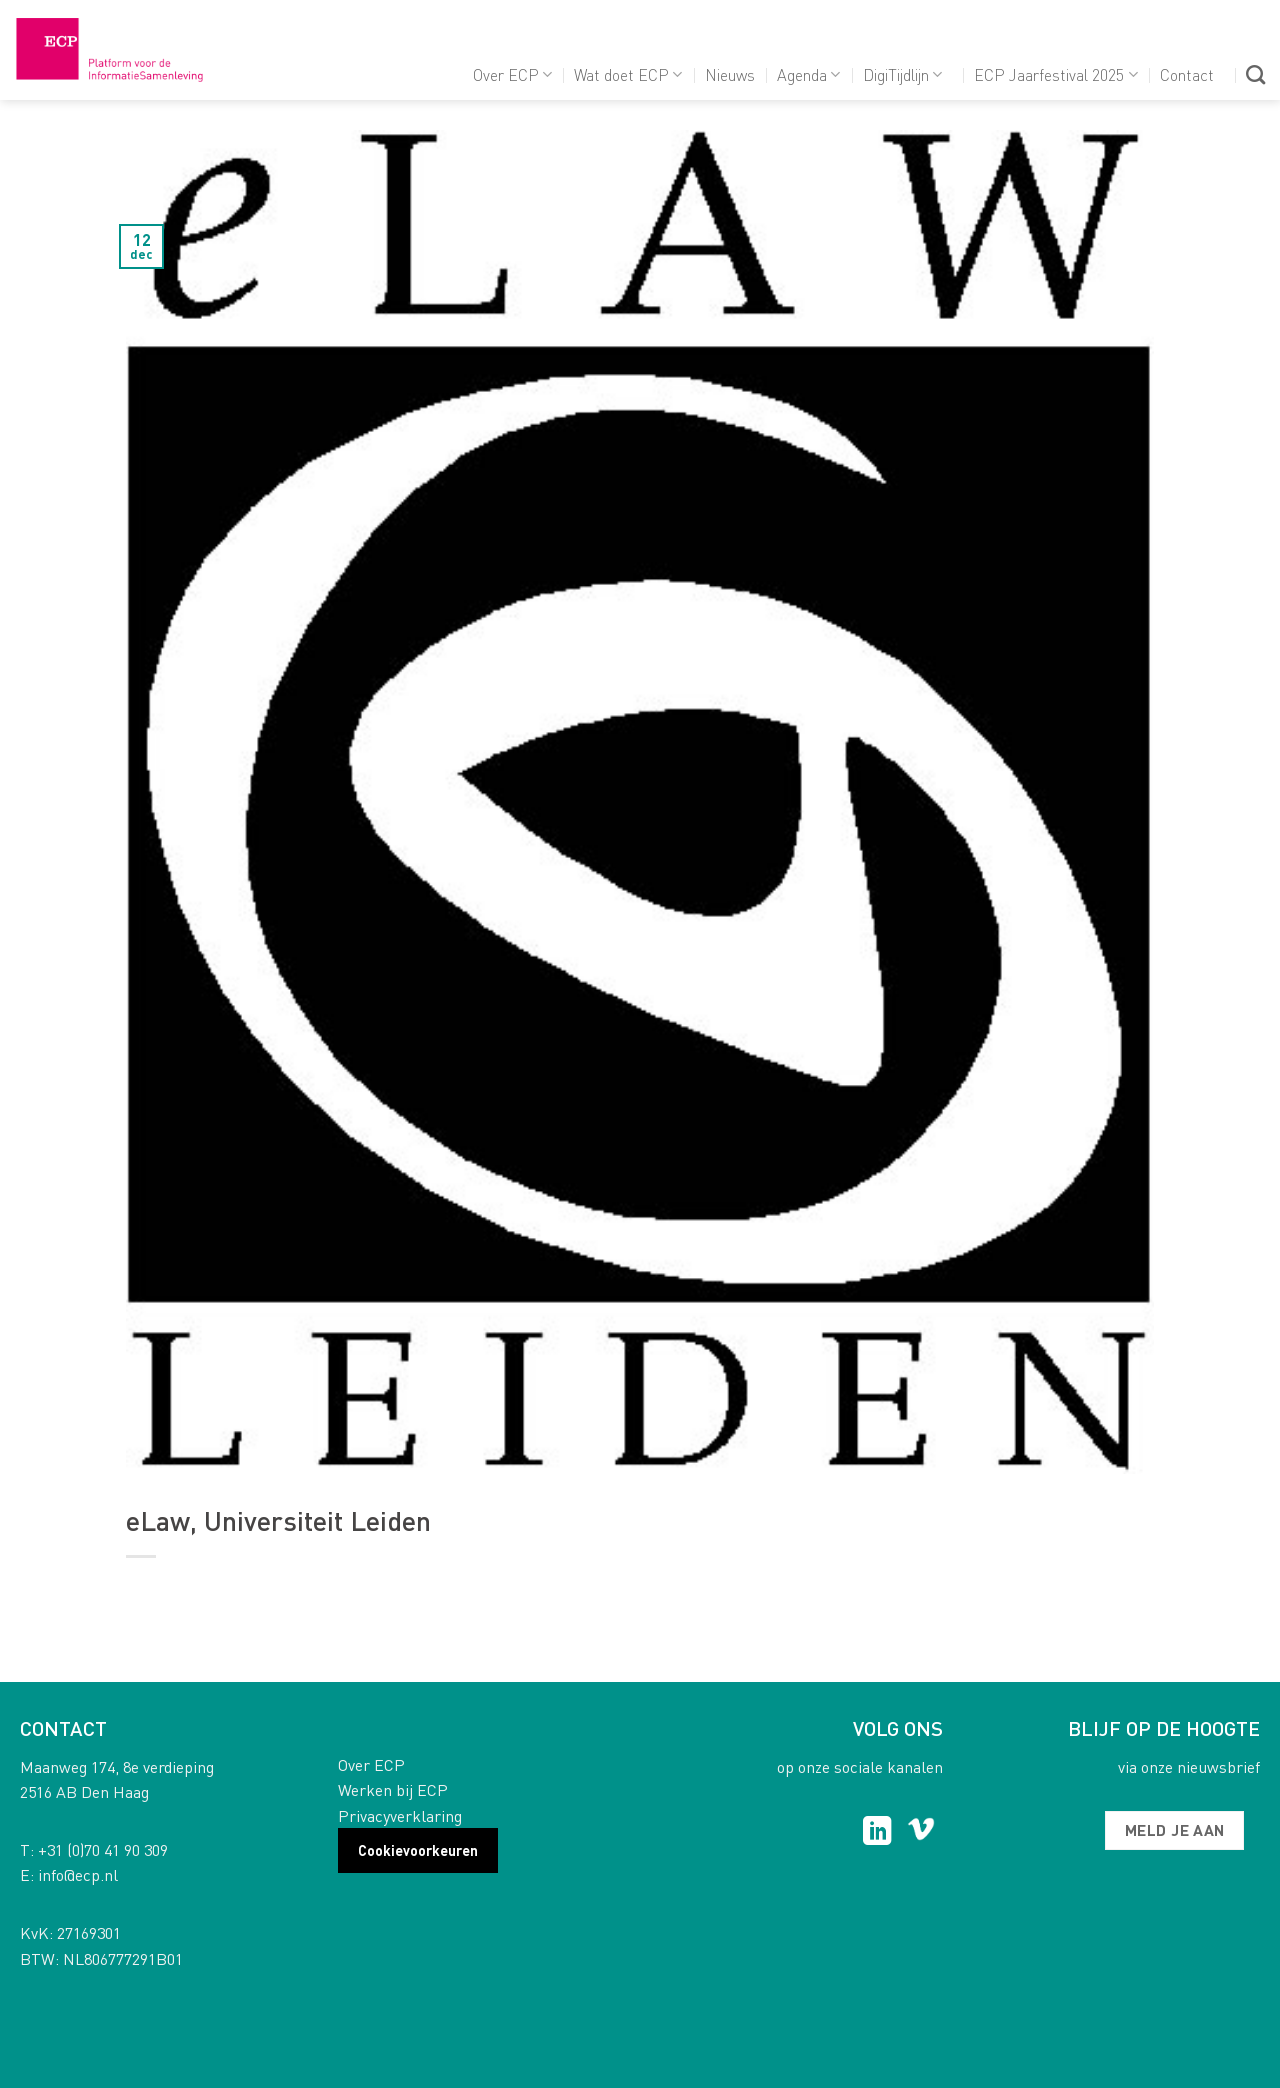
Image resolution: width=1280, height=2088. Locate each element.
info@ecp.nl (78, 1874)
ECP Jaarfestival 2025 (1055, 74)
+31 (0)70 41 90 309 (103, 1849)
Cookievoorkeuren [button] (418, 1850)
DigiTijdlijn (902, 74)
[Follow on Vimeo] (921, 1833)
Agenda (808, 74)
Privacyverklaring (400, 1815)
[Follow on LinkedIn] (877, 1833)
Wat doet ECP (628, 74)
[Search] (1255, 74)
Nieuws (730, 74)
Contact (1187, 74)
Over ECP (512, 74)
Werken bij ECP (393, 1789)
